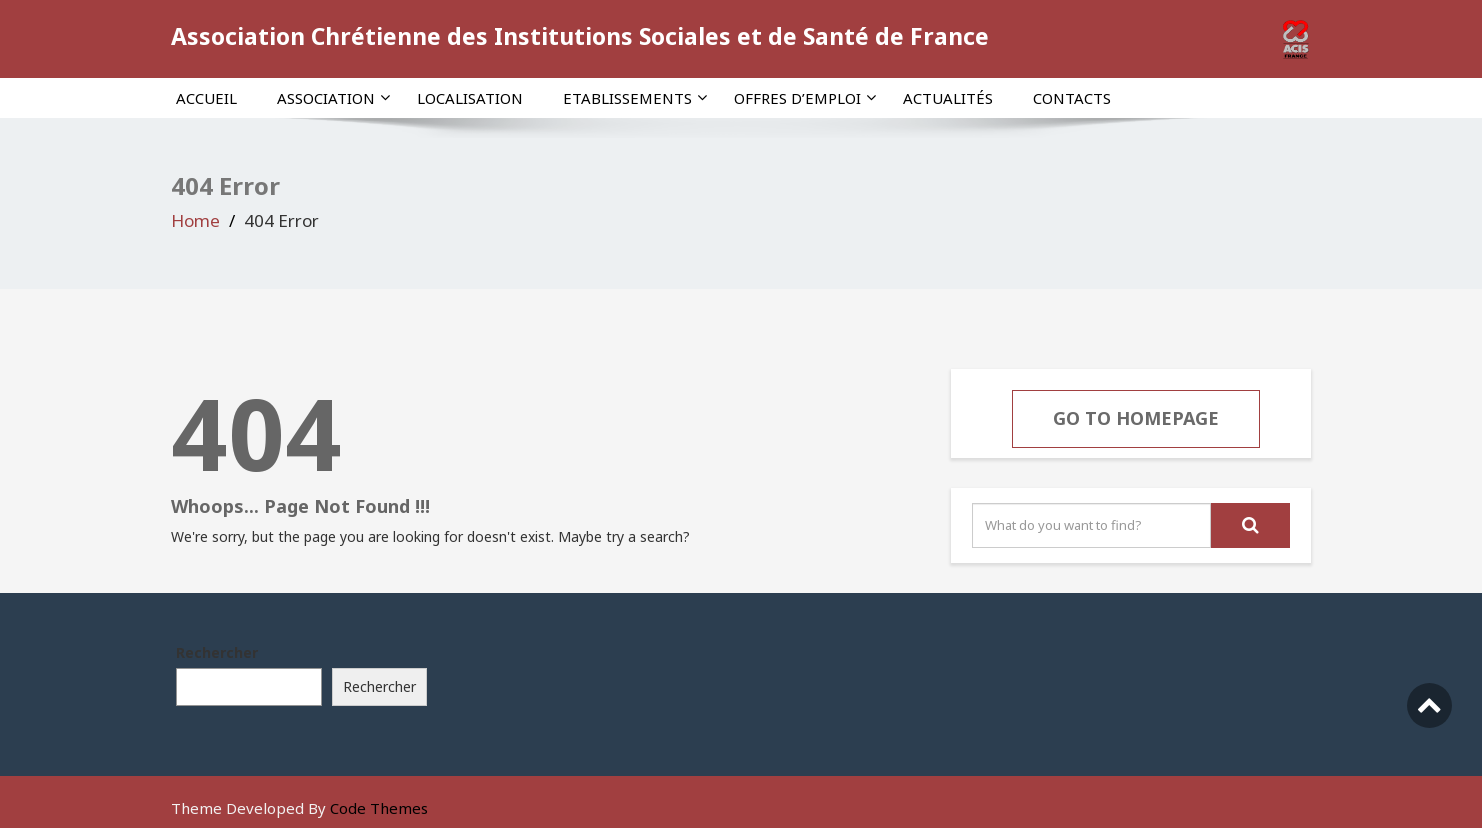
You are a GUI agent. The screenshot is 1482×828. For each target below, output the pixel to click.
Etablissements (635, 98)
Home (195, 220)
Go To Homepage (1136, 418)
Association (333, 98)
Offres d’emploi (805, 98)
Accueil (206, 98)
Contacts (1072, 98)
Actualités (948, 98)
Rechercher (217, 652)
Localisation (470, 98)
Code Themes (379, 808)
